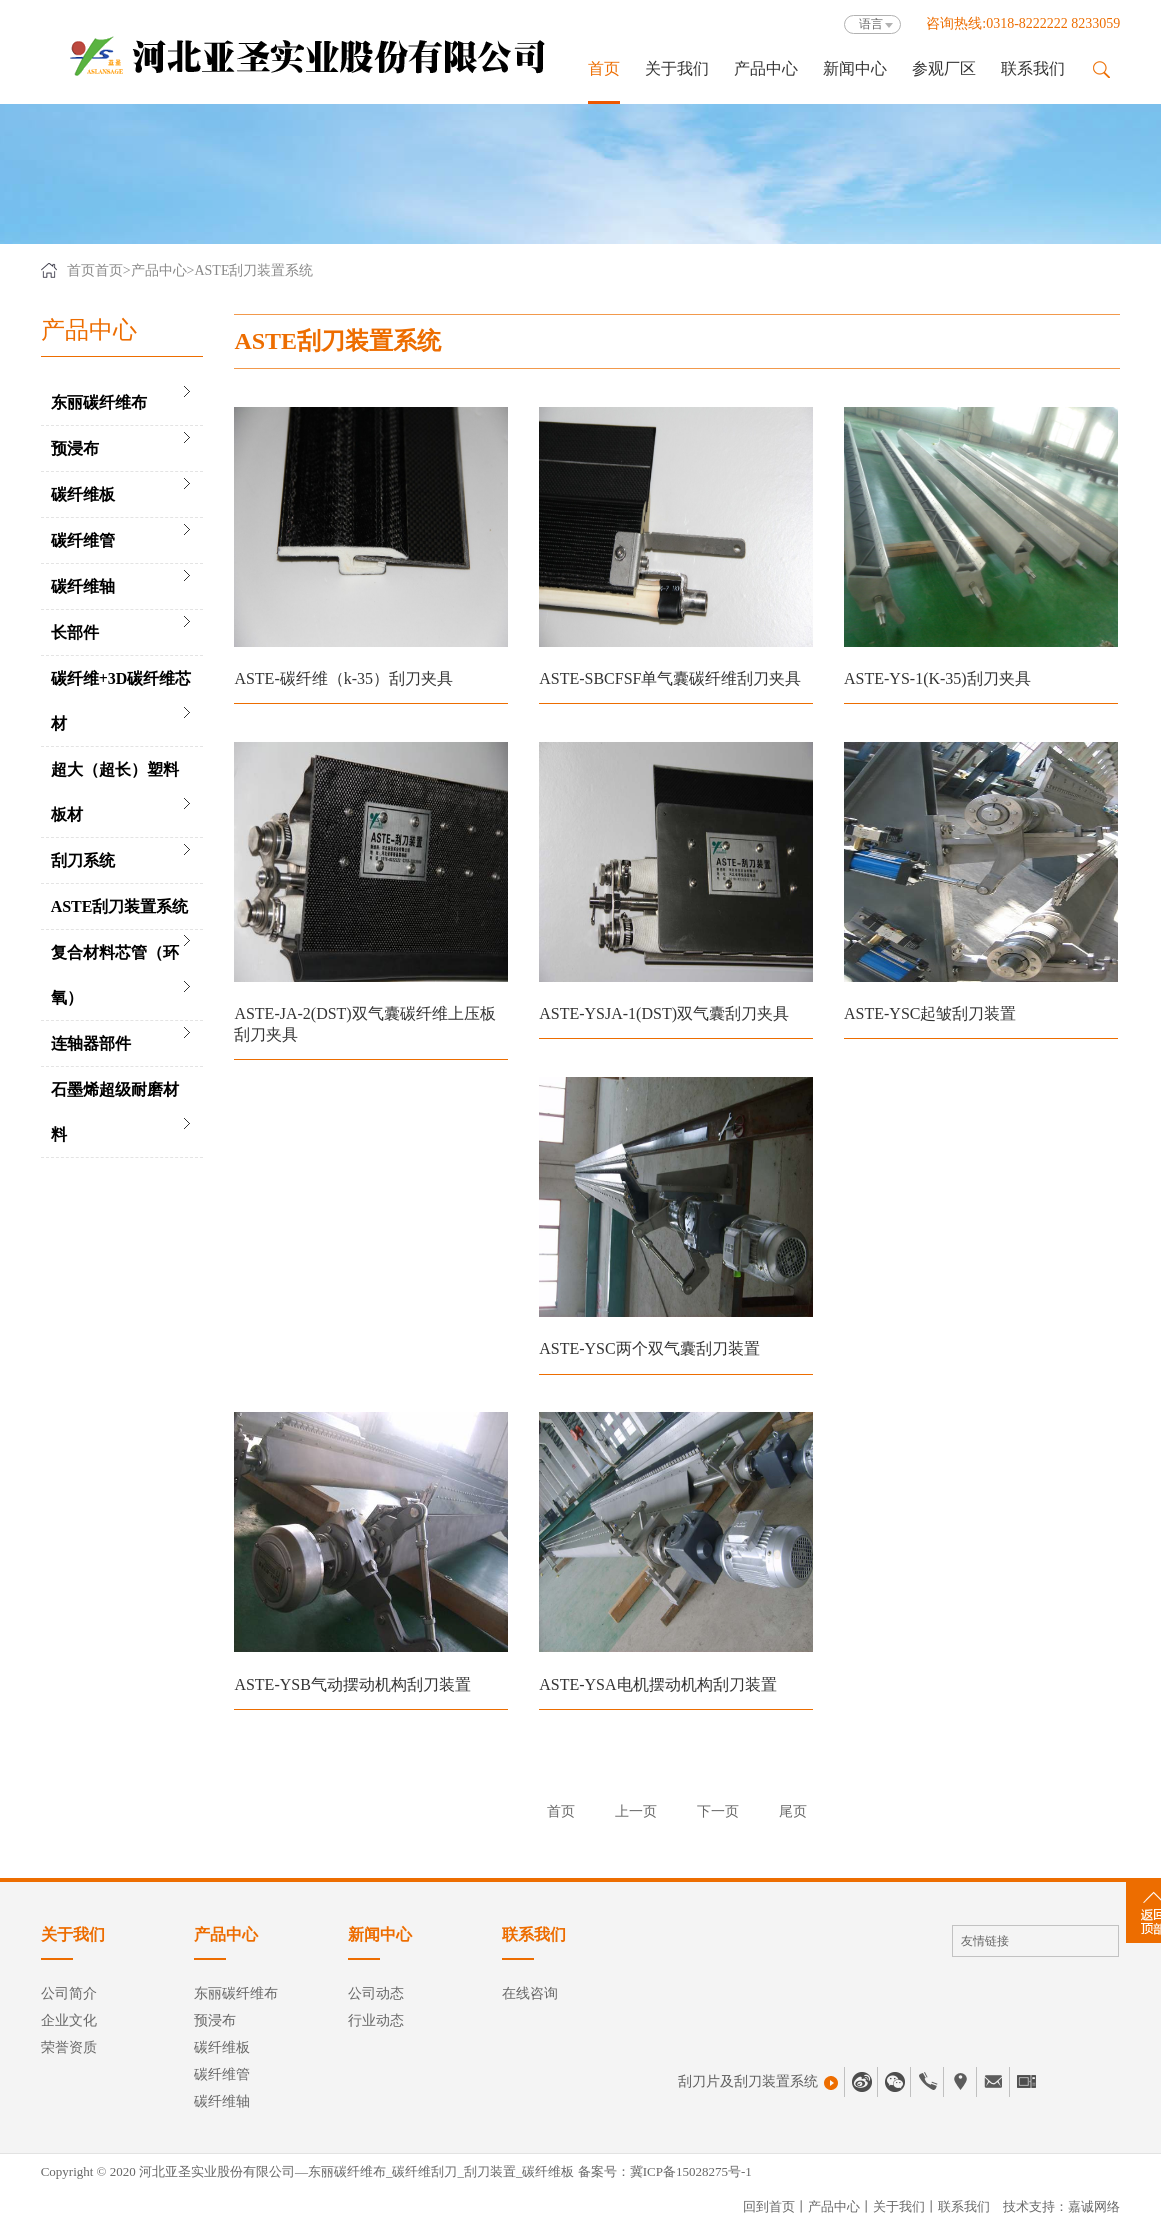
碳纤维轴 (83, 586)
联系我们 (1033, 68)
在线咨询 (530, 1993)
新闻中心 (855, 68)
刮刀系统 (83, 860)
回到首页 (769, 2206)
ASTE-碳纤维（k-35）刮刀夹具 (343, 678)
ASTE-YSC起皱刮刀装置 (930, 1013)
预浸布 (75, 448)
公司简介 (69, 1993)
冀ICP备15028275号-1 (691, 2171)
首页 (604, 68)
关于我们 (677, 68)
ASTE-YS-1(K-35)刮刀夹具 (937, 678)
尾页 (793, 1811)
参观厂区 (944, 68)
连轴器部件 (91, 1043)
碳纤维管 (83, 540)
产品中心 (766, 68)
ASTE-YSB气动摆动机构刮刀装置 (352, 1684)
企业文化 (69, 2020)
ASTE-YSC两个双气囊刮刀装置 (649, 1348)
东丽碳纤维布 (99, 402)
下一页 (718, 1811)
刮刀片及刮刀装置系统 (758, 2082)
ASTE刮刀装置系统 (253, 270)
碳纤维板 (83, 494)
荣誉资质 (69, 2047)
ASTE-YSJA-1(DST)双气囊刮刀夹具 (664, 1013)
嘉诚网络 (1094, 2206)
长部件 (75, 632)
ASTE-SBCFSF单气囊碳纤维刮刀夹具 (670, 678)
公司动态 (376, 1993)
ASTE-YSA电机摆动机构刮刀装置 (657, 1684)
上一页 (636, 1811)
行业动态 (376, 2020)
